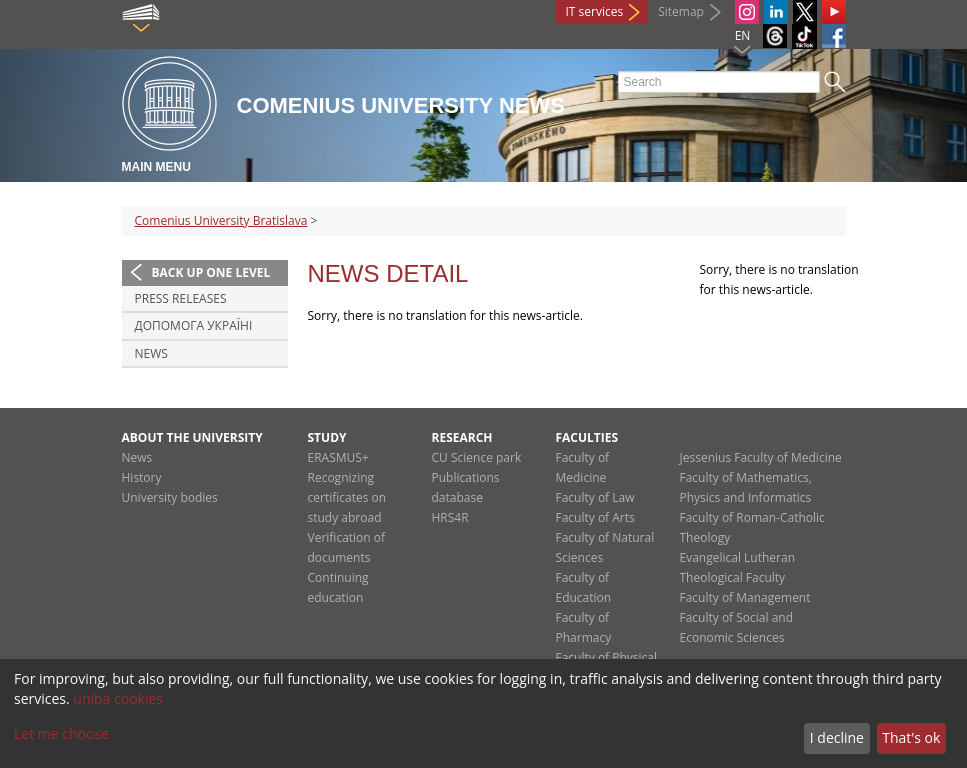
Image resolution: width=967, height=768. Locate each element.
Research (462, 437)
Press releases (181, 298)
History (142, 477)
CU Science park (477, 457)
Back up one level (211, 272)
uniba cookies (118, 698)
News (151, 353)
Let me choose (61, 733)
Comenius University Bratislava (221, 220)
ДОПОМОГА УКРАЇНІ (194, 325)
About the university (192, 437)
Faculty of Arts (595, 517)
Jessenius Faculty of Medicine (761, 457)
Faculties (587, 437)
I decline (837, 737)
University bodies (170, 497)
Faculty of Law (595, 497)
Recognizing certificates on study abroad (347, 497)
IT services (595, 11)
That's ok (911, 737)
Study (327, 437)
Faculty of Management (745, 597)
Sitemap (681, 11)
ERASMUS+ (338, 457)
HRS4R (450, 517)
